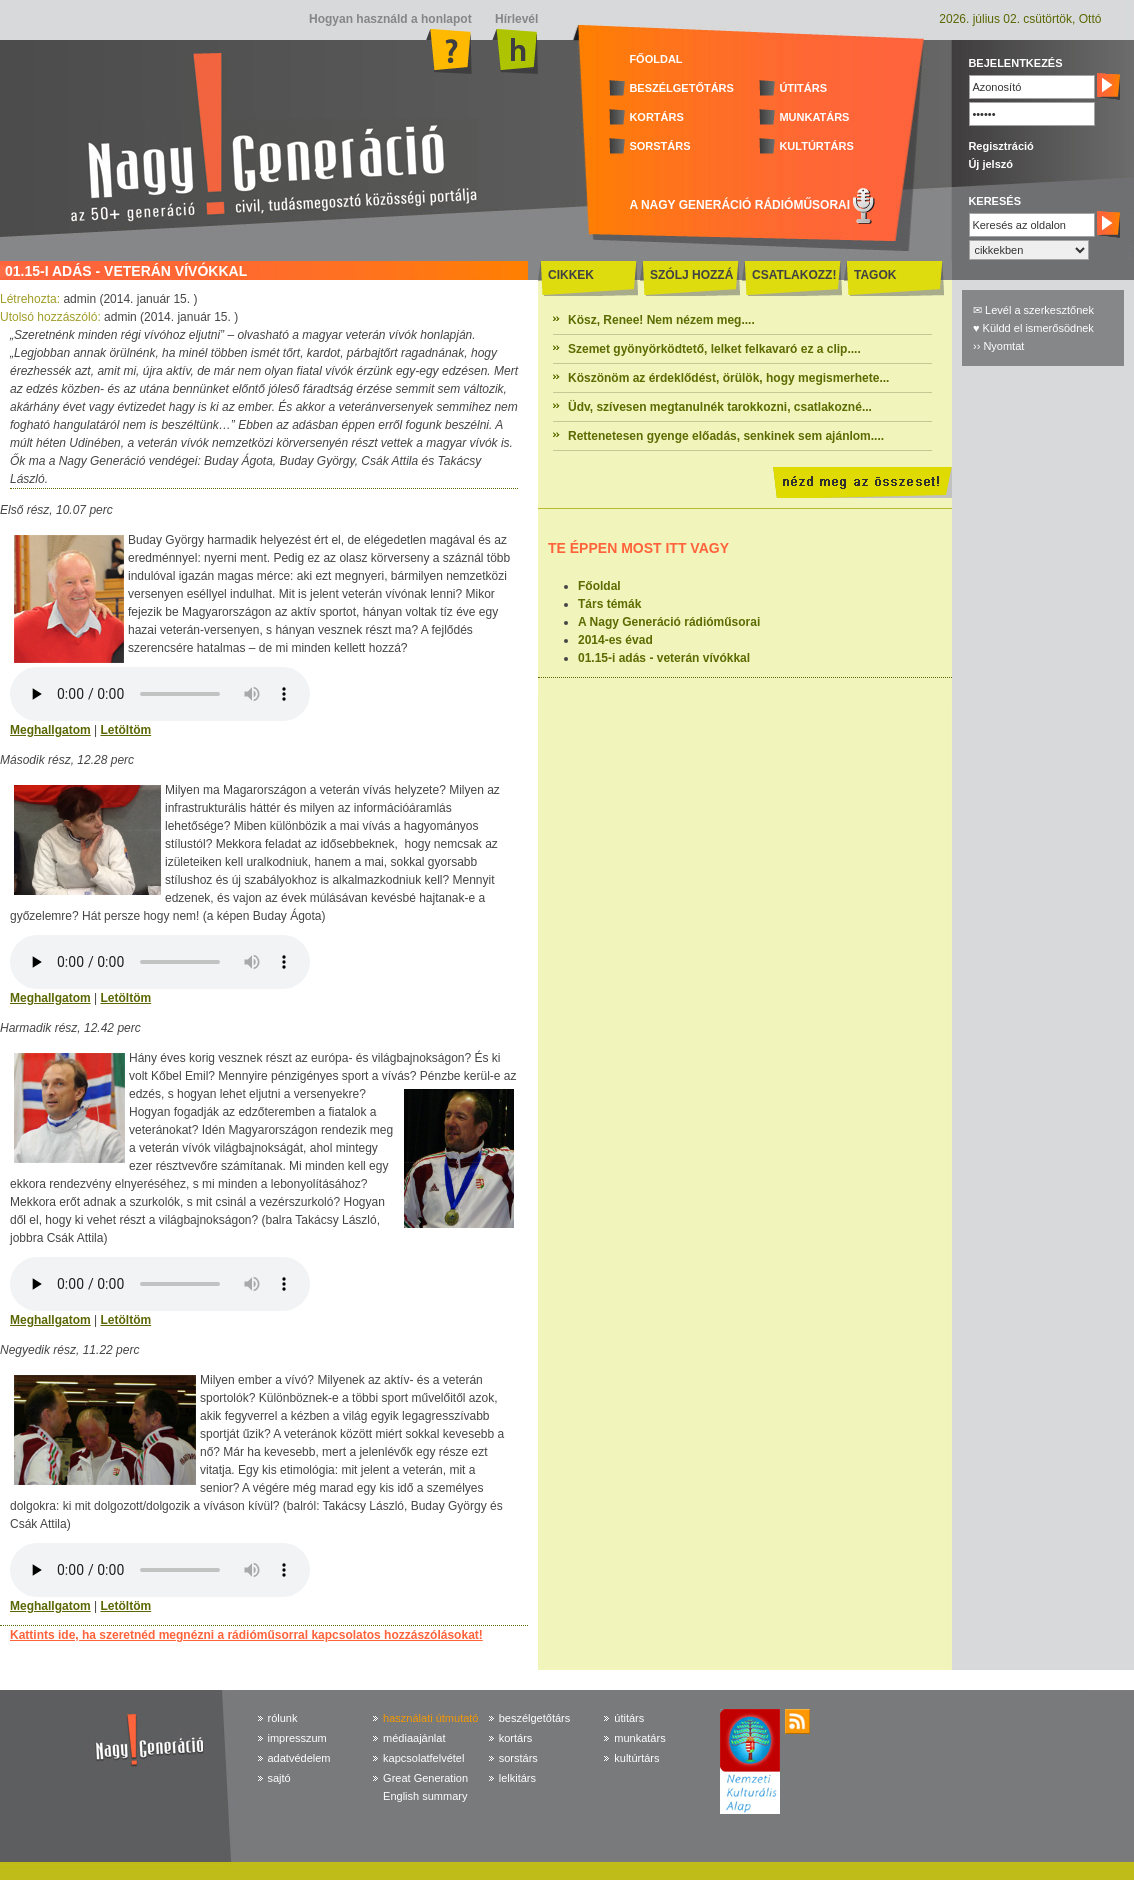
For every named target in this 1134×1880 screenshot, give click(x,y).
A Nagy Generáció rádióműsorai (669, 622)
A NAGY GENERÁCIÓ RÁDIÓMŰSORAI (739, 205)
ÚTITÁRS (803, 88)
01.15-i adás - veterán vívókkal (664, 658)
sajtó (279, 1778)
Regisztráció (1000, 146)
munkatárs (639, 1738)
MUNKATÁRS (814, 117)
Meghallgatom (50, 730)
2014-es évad (615, 640)
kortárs (516, 1738)
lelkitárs (517, 1778)
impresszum (297, 1738)
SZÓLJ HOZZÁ (691, 275)
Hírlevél (515, 19)
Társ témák (609, 604)
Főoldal (599, 586)
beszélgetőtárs (535, 1718)
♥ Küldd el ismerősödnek (1033, 328)
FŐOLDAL (655, 59)
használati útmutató (430, 1718)
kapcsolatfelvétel (423, 1758)
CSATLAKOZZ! (794, 275)
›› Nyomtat (998, 346)
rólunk (283, 1718)
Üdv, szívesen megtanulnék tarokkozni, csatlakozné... (720, 407)
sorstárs (518, 1758)
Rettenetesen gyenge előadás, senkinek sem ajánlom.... (726, 436)
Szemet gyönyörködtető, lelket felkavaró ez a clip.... (714, 349)
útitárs (629, 1718)
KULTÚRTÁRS (816, 146)
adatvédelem (299, 1758)
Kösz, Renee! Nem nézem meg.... (661, 320)
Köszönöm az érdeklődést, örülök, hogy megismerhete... (728, 378)
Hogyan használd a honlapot (390, 19)
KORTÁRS (656, 117)
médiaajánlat (414, 1738)
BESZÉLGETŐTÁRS (681, 88)
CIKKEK (571, 275)
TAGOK (875, 275)
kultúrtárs (636, 1758)
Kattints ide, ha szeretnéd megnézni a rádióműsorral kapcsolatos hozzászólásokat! (246, 1635)
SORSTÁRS (659, 146)
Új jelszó (990, 164)
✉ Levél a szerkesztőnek (1033, 310)
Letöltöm (125, 730)
